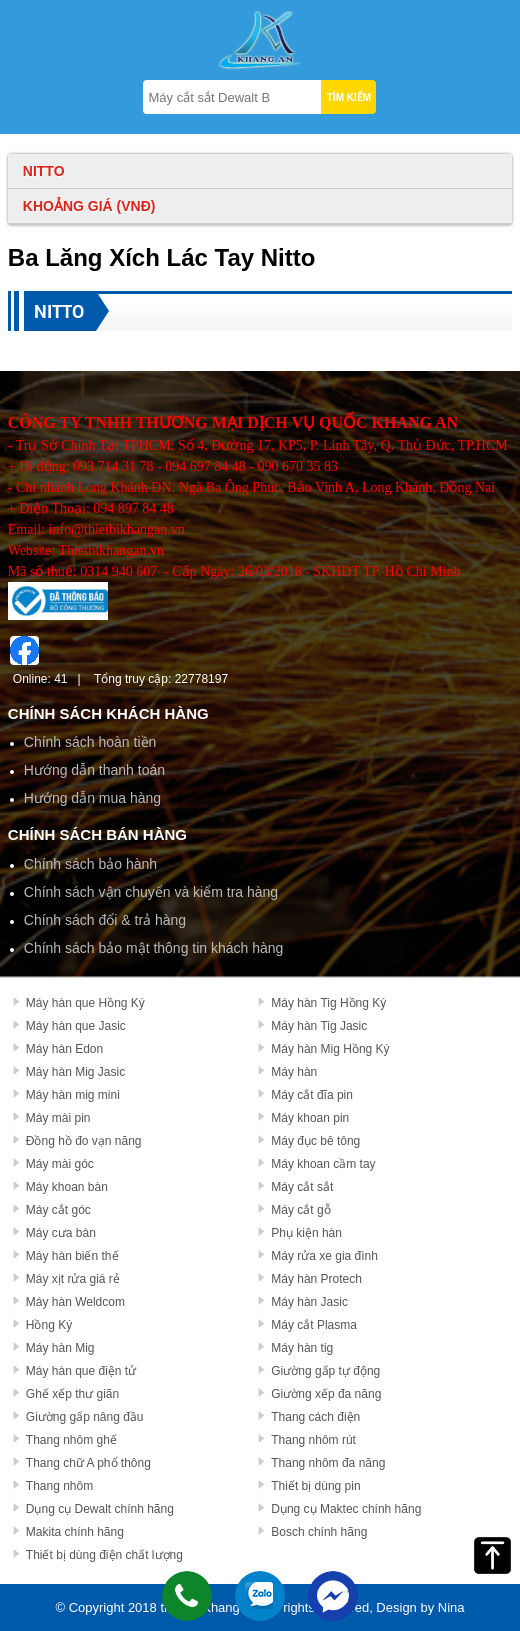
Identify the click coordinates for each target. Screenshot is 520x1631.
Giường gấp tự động (325, 1371)
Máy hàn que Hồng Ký (85, 1003)
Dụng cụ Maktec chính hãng (346, 1509)
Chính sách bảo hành (90, 864)
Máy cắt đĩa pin (312, 1095)
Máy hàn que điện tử (81, 1371)
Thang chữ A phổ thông (88, 1463)
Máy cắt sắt (302, 1187)
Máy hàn (294, 1072)
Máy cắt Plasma (314, 1325)
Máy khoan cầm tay (323, 1164)
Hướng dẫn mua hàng (92, 798)
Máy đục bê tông (315, 1141)
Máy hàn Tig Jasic (319, 1026)
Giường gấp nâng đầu (85, 1417)
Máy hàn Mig (60, 1348)
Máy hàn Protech (316, 1279)
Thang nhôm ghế (71, 1440)
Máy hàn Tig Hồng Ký (328, 1003)
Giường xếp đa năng (326, 1394)
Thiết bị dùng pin (315, 1486)
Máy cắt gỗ (300, 1210)
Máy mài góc (60, 1164)
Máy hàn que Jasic (76, 1026)
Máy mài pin (58, 1118)
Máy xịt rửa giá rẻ (73, 1279)
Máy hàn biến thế (72, 1256)
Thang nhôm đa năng (328, 1463)
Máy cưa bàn (61, 1233)
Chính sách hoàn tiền (90, 742)
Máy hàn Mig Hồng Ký (330, 1049)
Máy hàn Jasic (309, 1302)
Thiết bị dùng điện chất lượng (104, 1555)
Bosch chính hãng (319, 1532)
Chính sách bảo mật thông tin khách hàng (154, 948)
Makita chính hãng (75, 1532)
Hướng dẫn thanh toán (94, 770)
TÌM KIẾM (349, 97)
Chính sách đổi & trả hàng (105, 920)
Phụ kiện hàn (306, 1233)
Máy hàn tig (302, 1348)
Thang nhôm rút (313, 1440)
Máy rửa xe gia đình (324, 1256)
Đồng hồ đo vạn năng (84, 1141)
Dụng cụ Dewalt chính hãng (100, 1509)
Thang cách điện (315, 1417)
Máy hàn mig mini (73, 1095)
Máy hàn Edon (64, 1049)
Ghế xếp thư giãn (72, 1394)
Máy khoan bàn (67, 1187)
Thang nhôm (59, 1486)
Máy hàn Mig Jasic (75, 1072)
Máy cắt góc (58, 1210)
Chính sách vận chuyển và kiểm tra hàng (151, 892)
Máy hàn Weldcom (75, 1302)
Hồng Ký (49, 1325)
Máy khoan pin (310, 1118)
